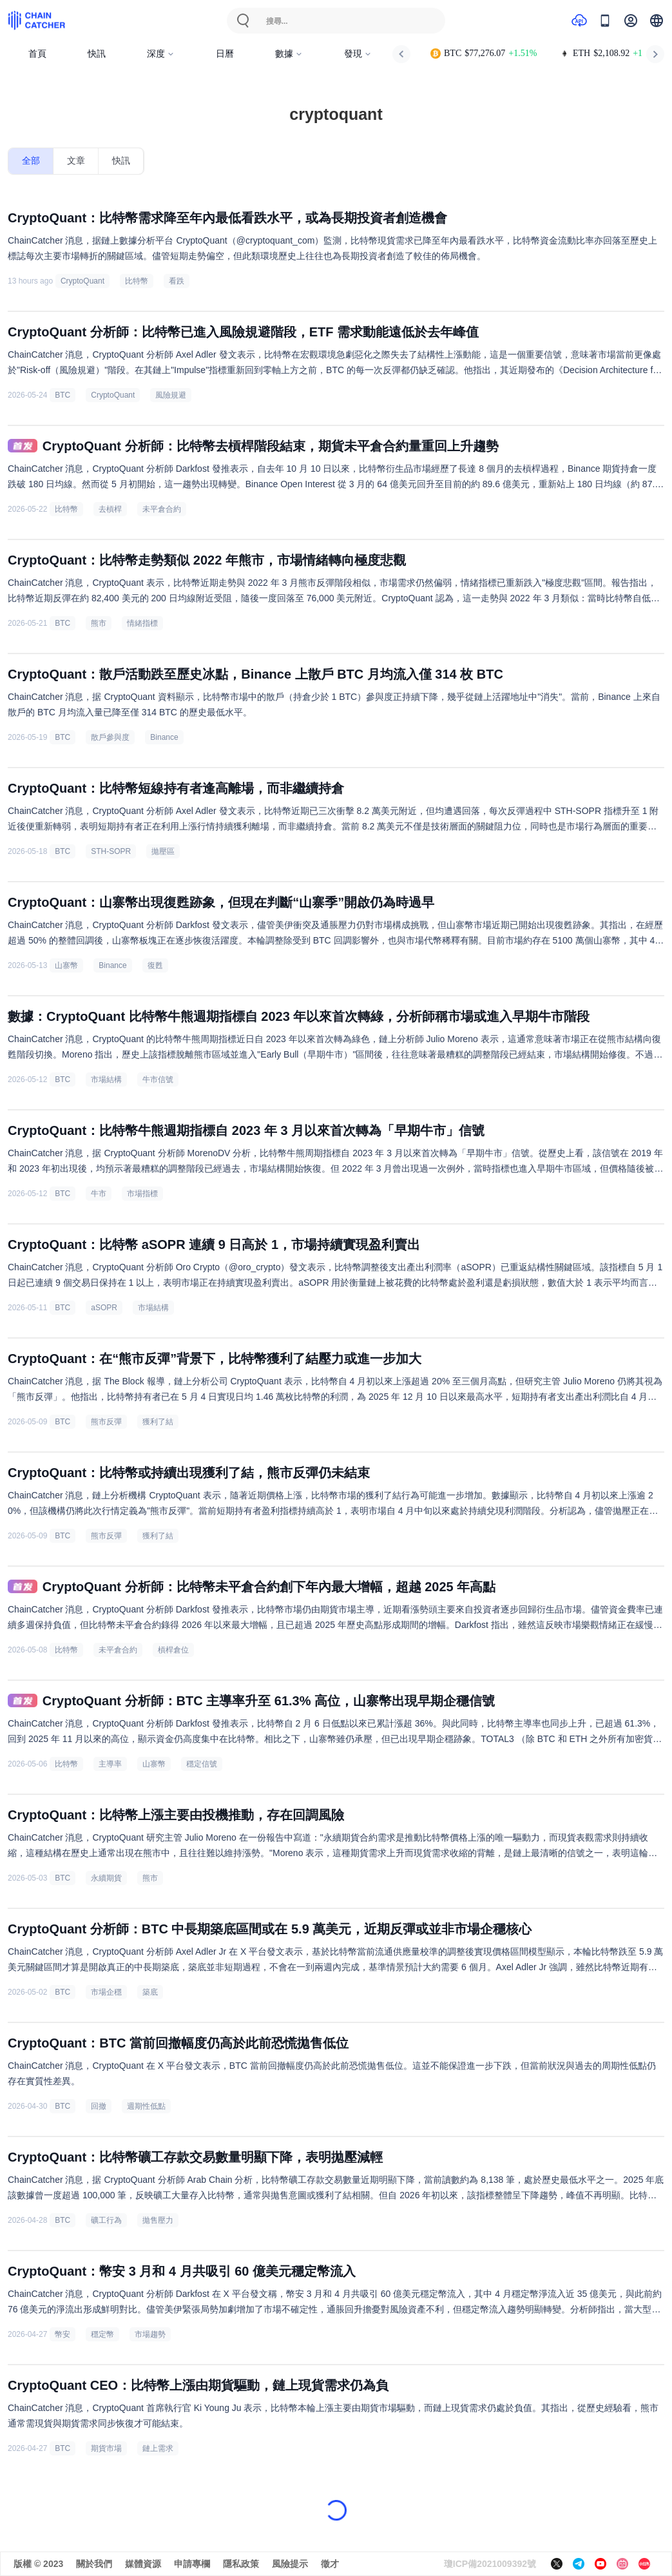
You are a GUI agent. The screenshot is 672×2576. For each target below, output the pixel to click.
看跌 (176, 281)
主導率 (110, 1763)
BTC (62, 395)
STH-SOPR (111, 851)
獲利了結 (157, 1421)
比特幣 (136, 281)
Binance (164, 737)
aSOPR (104, 1307)
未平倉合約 (161, 509)
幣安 (62, 2334)
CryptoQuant (82, 281)
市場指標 (142, 1193)
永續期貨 (106, 1878)
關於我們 (94, 2564)
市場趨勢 (150, 2334)
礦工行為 (106, 2220)
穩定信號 (201, 1763)
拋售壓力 (157, 2220)
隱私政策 (241, 2564)
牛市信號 (157, 1079)
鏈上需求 (157, 2448)
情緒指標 (142, 623)
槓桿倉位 (173, 1649)
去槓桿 (110, 509)
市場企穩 (106, 1992)
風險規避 (170, 395)
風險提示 (290, 2564)
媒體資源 (143, 2564)
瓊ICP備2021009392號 (490, 2564)
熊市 (98, 623)
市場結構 (106, 1079)
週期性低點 (146, 2106)
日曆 (225, 54)
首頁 (37, 54)
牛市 (98, 1193)
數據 (289, 54)
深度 (161, 54)
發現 (358, 54)
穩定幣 (102, 2334)
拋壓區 (163, 851)
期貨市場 (106, 2448)
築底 (150, 1992)
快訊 (97, 54)
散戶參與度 (110, 737)
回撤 (98, 2106)
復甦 (155, 965)
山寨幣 (66, 965)
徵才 (330, 2564)
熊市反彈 (106, 1421)
